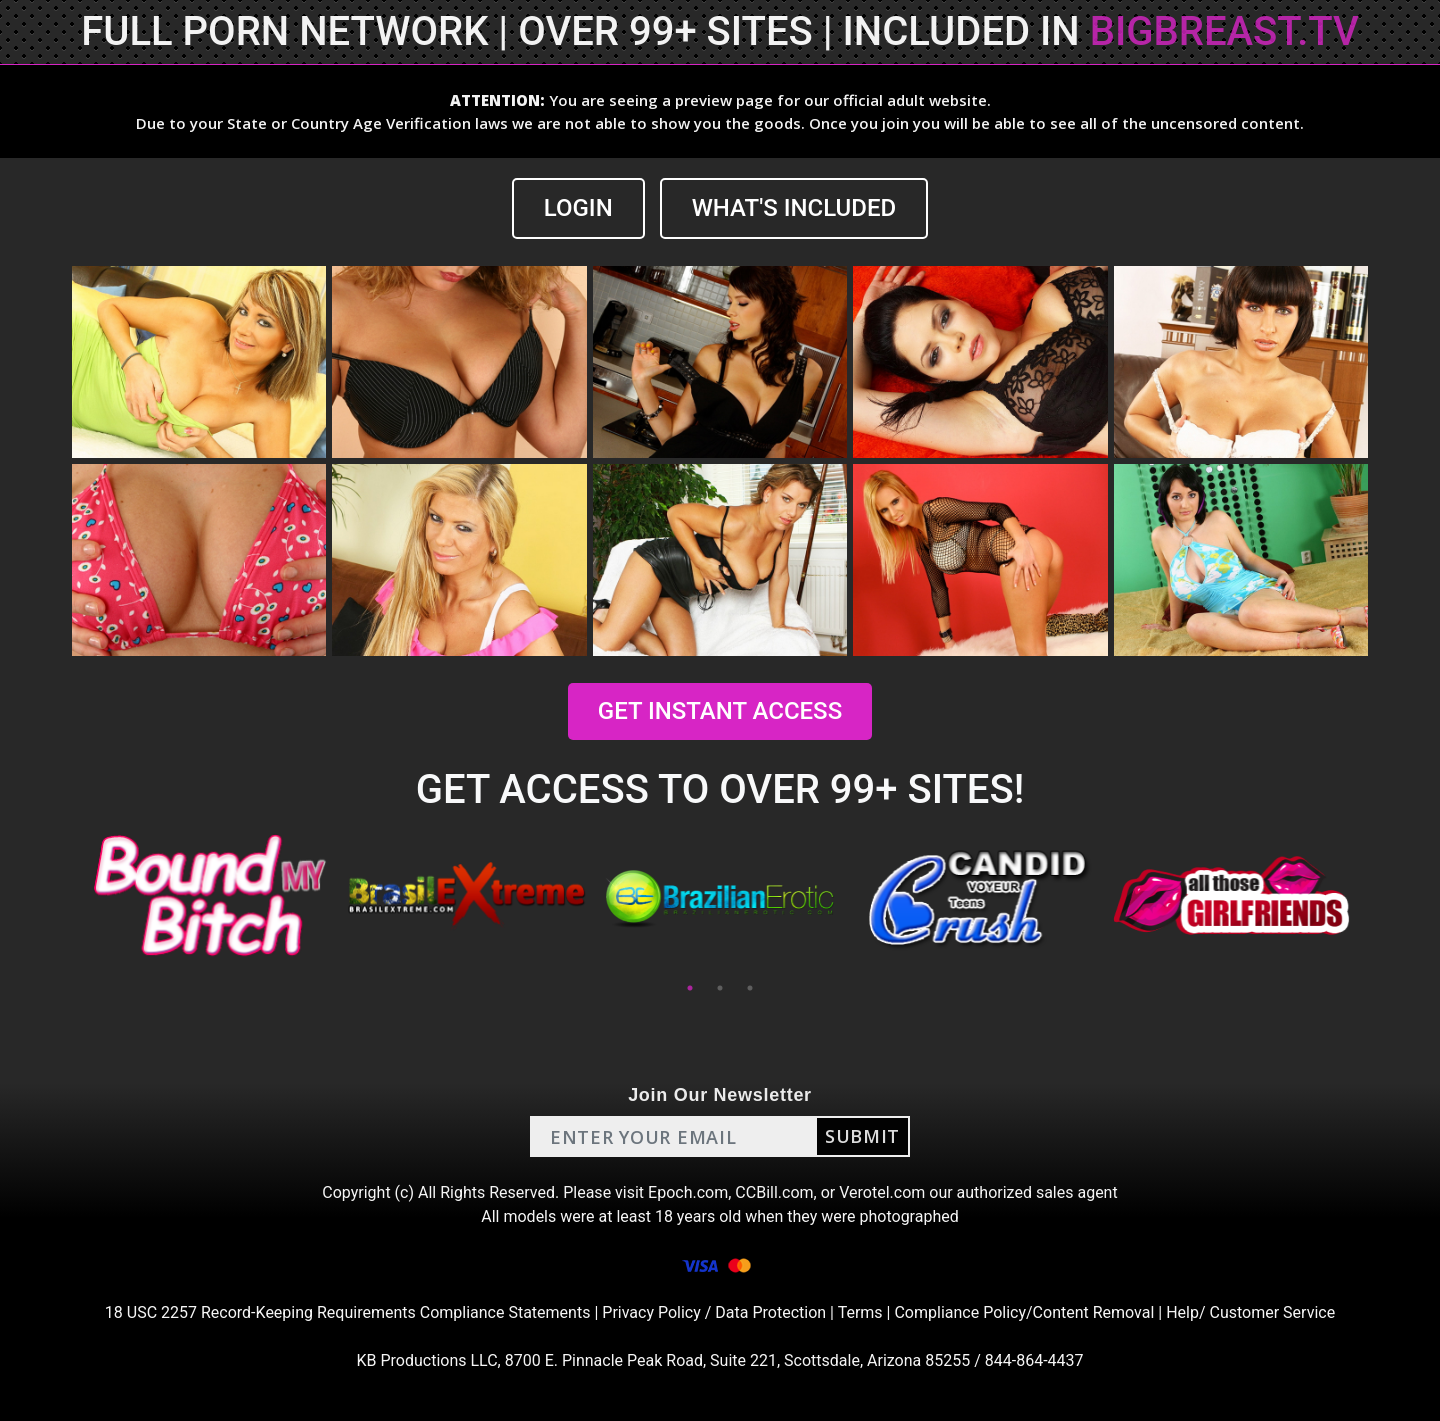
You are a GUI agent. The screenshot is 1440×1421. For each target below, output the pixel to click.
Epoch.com (688, 1192)
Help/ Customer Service (1250, 1312)
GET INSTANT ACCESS (720, 711)
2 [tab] (720, 988)
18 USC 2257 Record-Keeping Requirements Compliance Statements (348, 1312)
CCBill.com (774, 1192)
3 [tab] (750, 988)
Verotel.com (882, 1192)
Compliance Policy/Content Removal (1024, 1312)
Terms (860, 1312)
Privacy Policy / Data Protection (714, 1312)
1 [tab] (690, 988)
